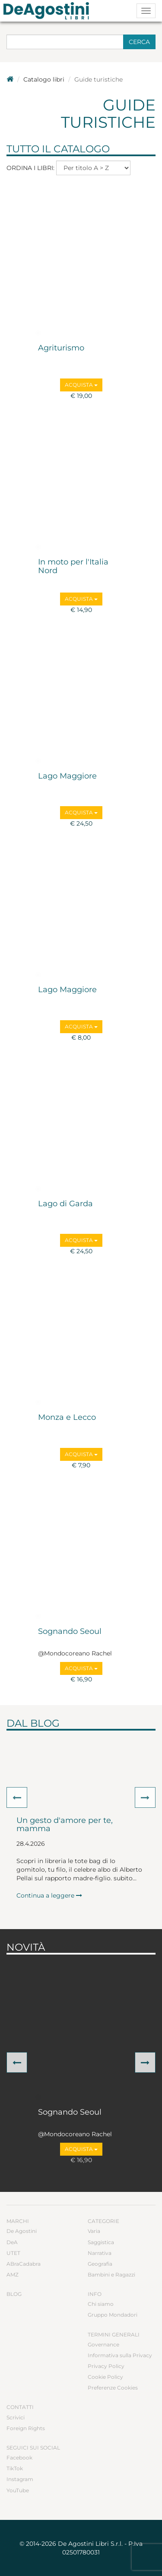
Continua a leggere (49, 1895)
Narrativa (99, 2253)
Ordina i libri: (30, 168)
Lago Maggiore (67, 776)
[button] (16, 1797)
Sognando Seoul (70, 1631)
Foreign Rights (25, 2428)
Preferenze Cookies (113, 2387)
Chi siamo (101, 2304)
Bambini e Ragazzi (111, 2274)
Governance (103, 2344)
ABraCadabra (23, 2264)
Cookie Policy (105, 2377)
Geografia (100, 2264)
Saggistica (101, 2242)
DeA (12, 2242)
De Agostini (21, 2231)
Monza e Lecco (67, 1417)
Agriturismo (61, 348)
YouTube (17, 2490)
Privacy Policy (106, 2366)
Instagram (19, 2479)
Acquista (81, 385)
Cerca (139, 42)
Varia (94, 2231)
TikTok (14, 2468)
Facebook (19, 2457)
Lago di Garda (65, 1204)
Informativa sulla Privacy (120, 2355)
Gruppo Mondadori (112, 2314)
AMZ (12, 2274)
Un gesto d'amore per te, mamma (64, 1825)
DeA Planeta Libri (48, 11)
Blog (14, 2294)
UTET (13, 2253)
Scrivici (15, 2417)
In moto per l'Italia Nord (73, 566)
